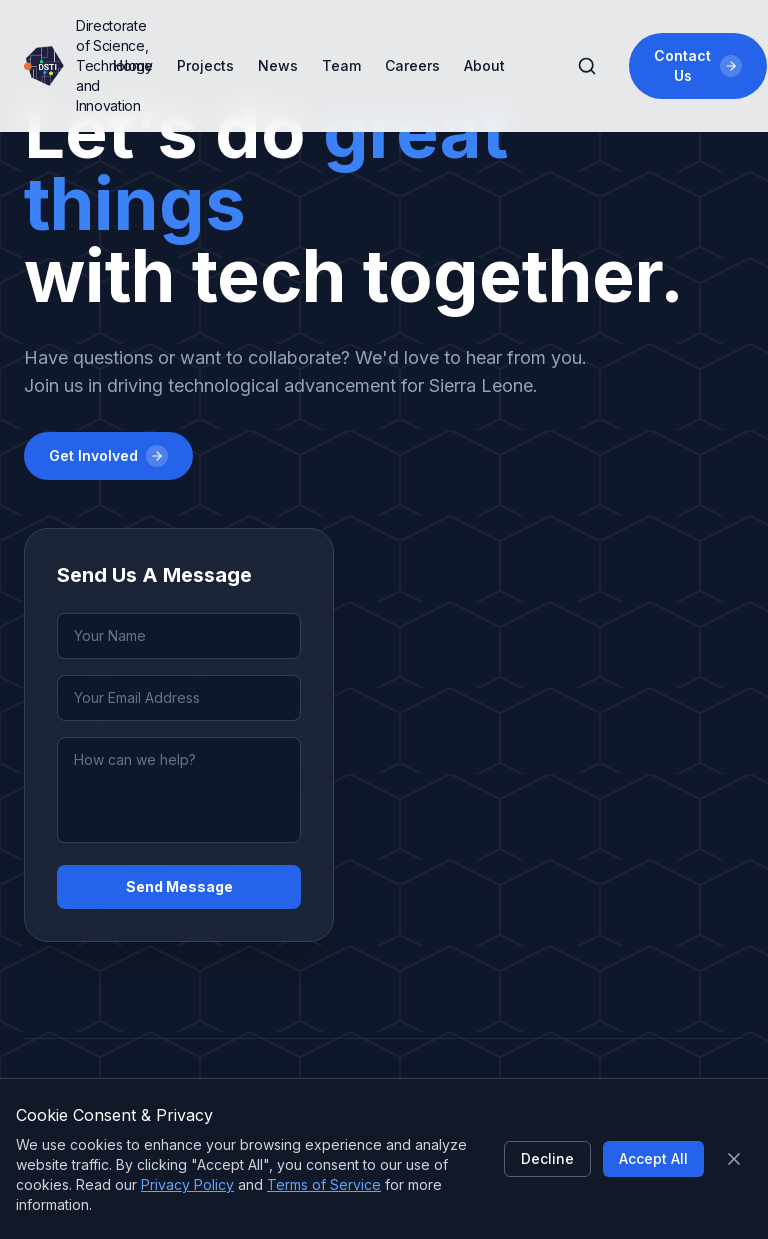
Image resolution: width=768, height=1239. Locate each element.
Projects (205, 65)
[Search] (587, 66)
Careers (412, 65)
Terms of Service (324, 1184)
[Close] (734, 1159)
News (278, 65)
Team (341, 65)
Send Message (179, 886)
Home (133, 65)
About (484, 65)
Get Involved (108, 456)
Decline (547, 1158)
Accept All (653, 1158)
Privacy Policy (187, 1184)
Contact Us (697, 65)
